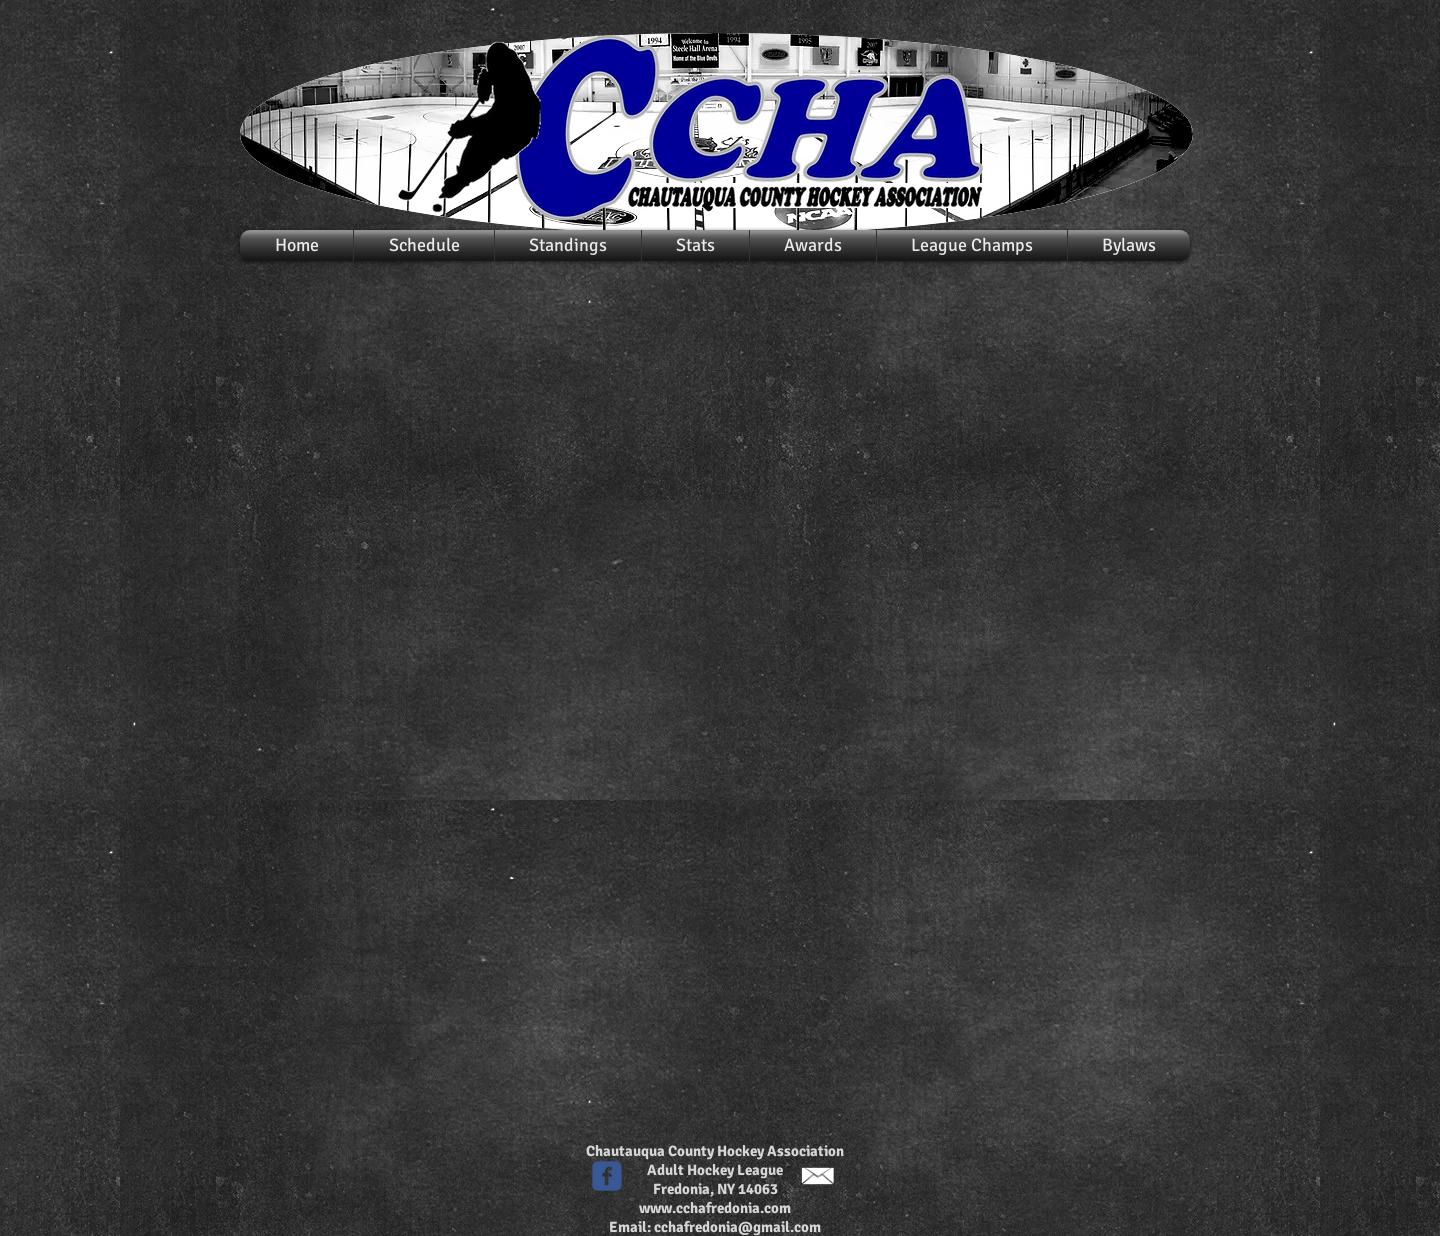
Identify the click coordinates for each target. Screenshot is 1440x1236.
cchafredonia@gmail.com (737, 1227)
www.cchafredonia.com (715, 1208)
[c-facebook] (607, 1176)
